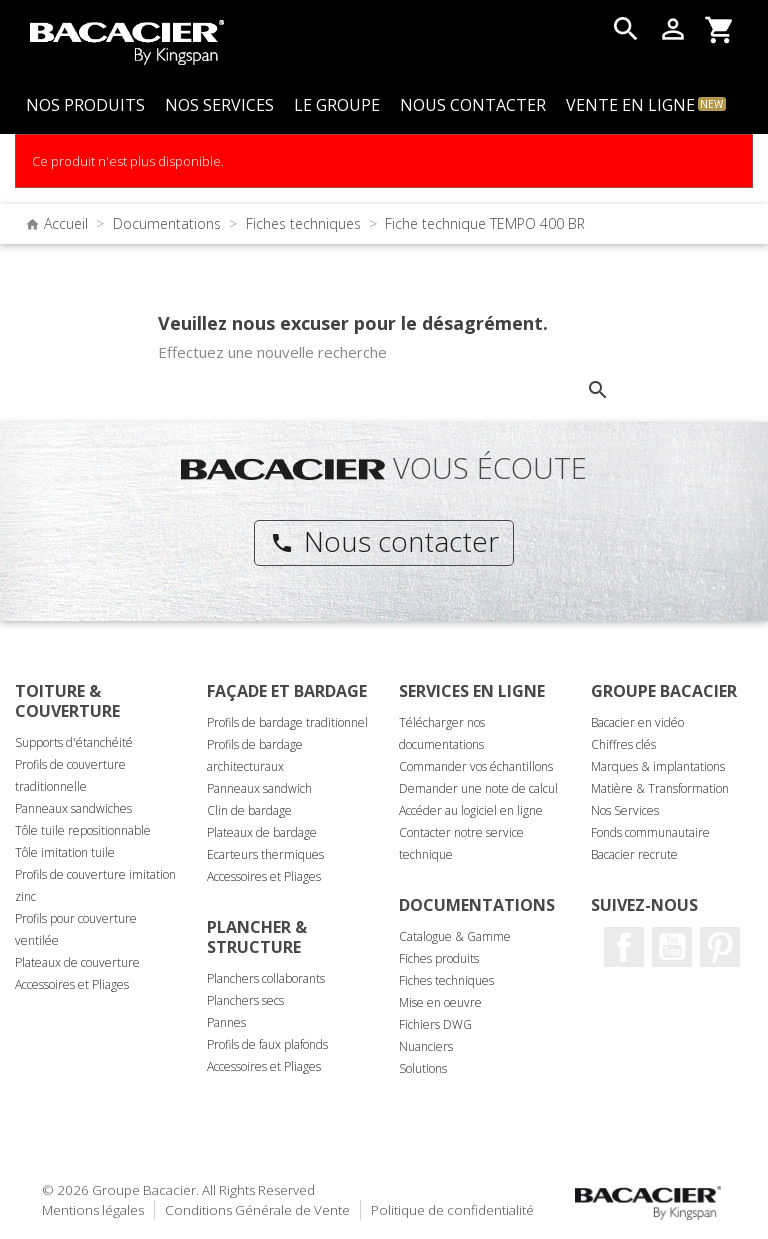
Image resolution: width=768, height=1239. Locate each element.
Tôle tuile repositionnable (83, 830)
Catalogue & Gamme (455, 936)
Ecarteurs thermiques (265, 854)
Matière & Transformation (660, 788)
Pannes (226, 1022)
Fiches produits (439, 958)
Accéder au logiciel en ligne (471, 810)
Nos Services (625, 810)
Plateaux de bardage (262, 832)
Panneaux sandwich (259, 788)
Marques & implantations (658, 766)
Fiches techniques (446, 980)
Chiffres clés (623, 744)
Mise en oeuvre (440, 1002)
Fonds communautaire (650, 832)
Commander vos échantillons (476, 766)
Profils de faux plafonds (267, 1044)
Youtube (672, 947)
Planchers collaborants (266, 978)
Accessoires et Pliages (72, 984)
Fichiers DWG (435, 1024)
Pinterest (720, 947)
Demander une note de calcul (478, 788)
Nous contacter (384, 541)
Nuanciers (426, 1046)
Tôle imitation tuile (65, 852)
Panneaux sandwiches (73, 808)
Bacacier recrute (634, 854)
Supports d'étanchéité (74, 742)
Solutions (423, 1068)
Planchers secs (245, 1000)
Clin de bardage (249, 810)
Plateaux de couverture (77, 962)
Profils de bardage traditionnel (287, 722)
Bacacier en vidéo (637, 722)
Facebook (624, 947)
